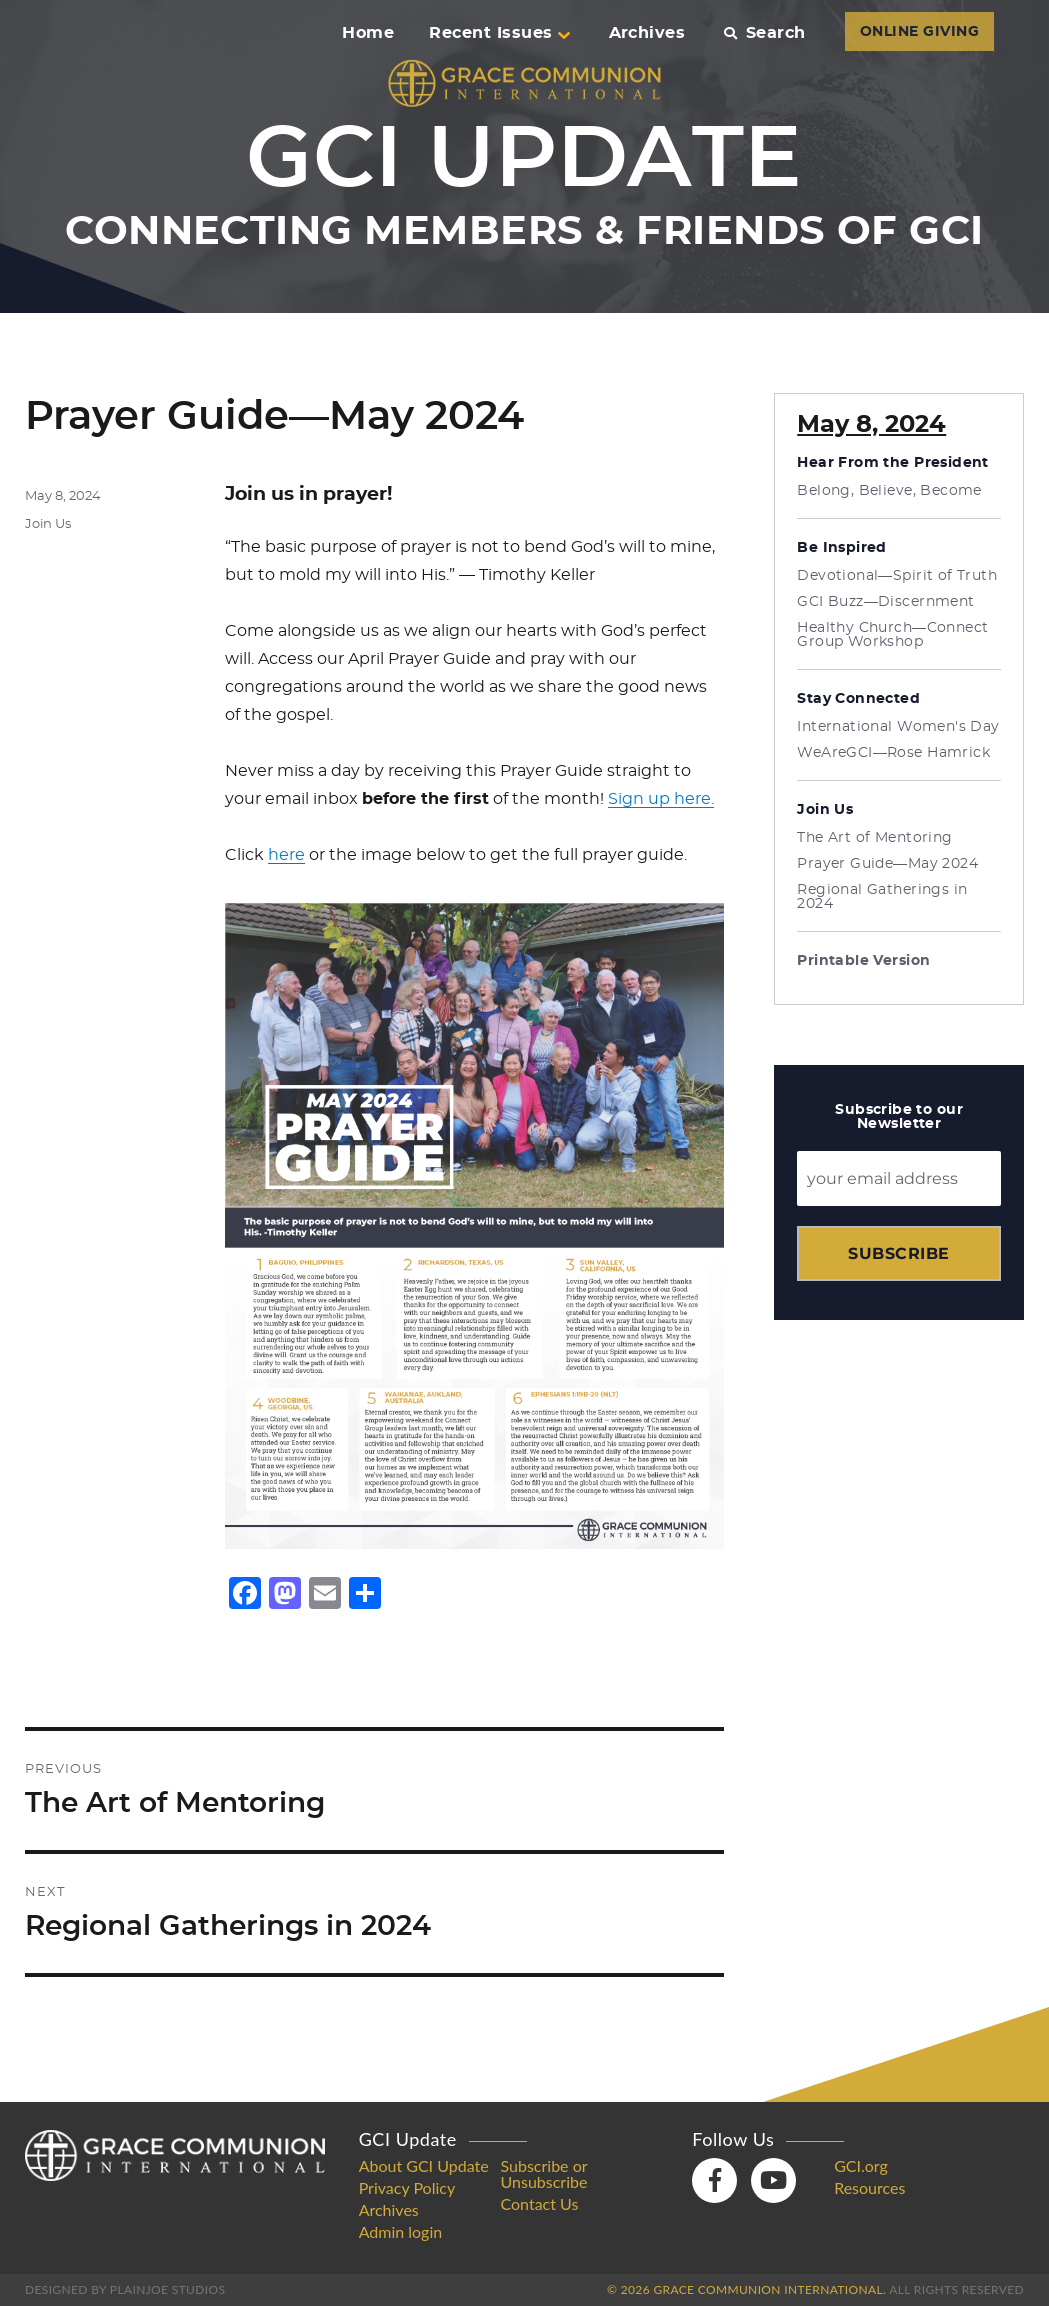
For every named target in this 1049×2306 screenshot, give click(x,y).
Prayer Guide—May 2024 (887, 864)
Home (368, 33)
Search (764, 33)
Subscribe (898, 1253)
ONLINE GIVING (919, 32)
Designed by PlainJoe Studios (125, 2289)
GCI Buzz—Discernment (885, 602)
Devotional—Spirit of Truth (897, 576)
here (286, 855)
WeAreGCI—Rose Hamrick (893, 753)
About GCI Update (424, 2166)
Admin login (401, 2232)
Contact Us (540, 2204)
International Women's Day (898, 727)
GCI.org (861, 2166)
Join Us (48, 524)
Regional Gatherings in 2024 (882, 897)
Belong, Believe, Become (889, 491)
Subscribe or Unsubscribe (544, 2174)
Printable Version (863, 961)
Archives (647, 33)
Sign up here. (661, 799)
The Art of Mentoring (874, 838)
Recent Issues (499, 33)
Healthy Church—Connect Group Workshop (892, 635)
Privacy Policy (407, 2188)
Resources (869, 2188)
